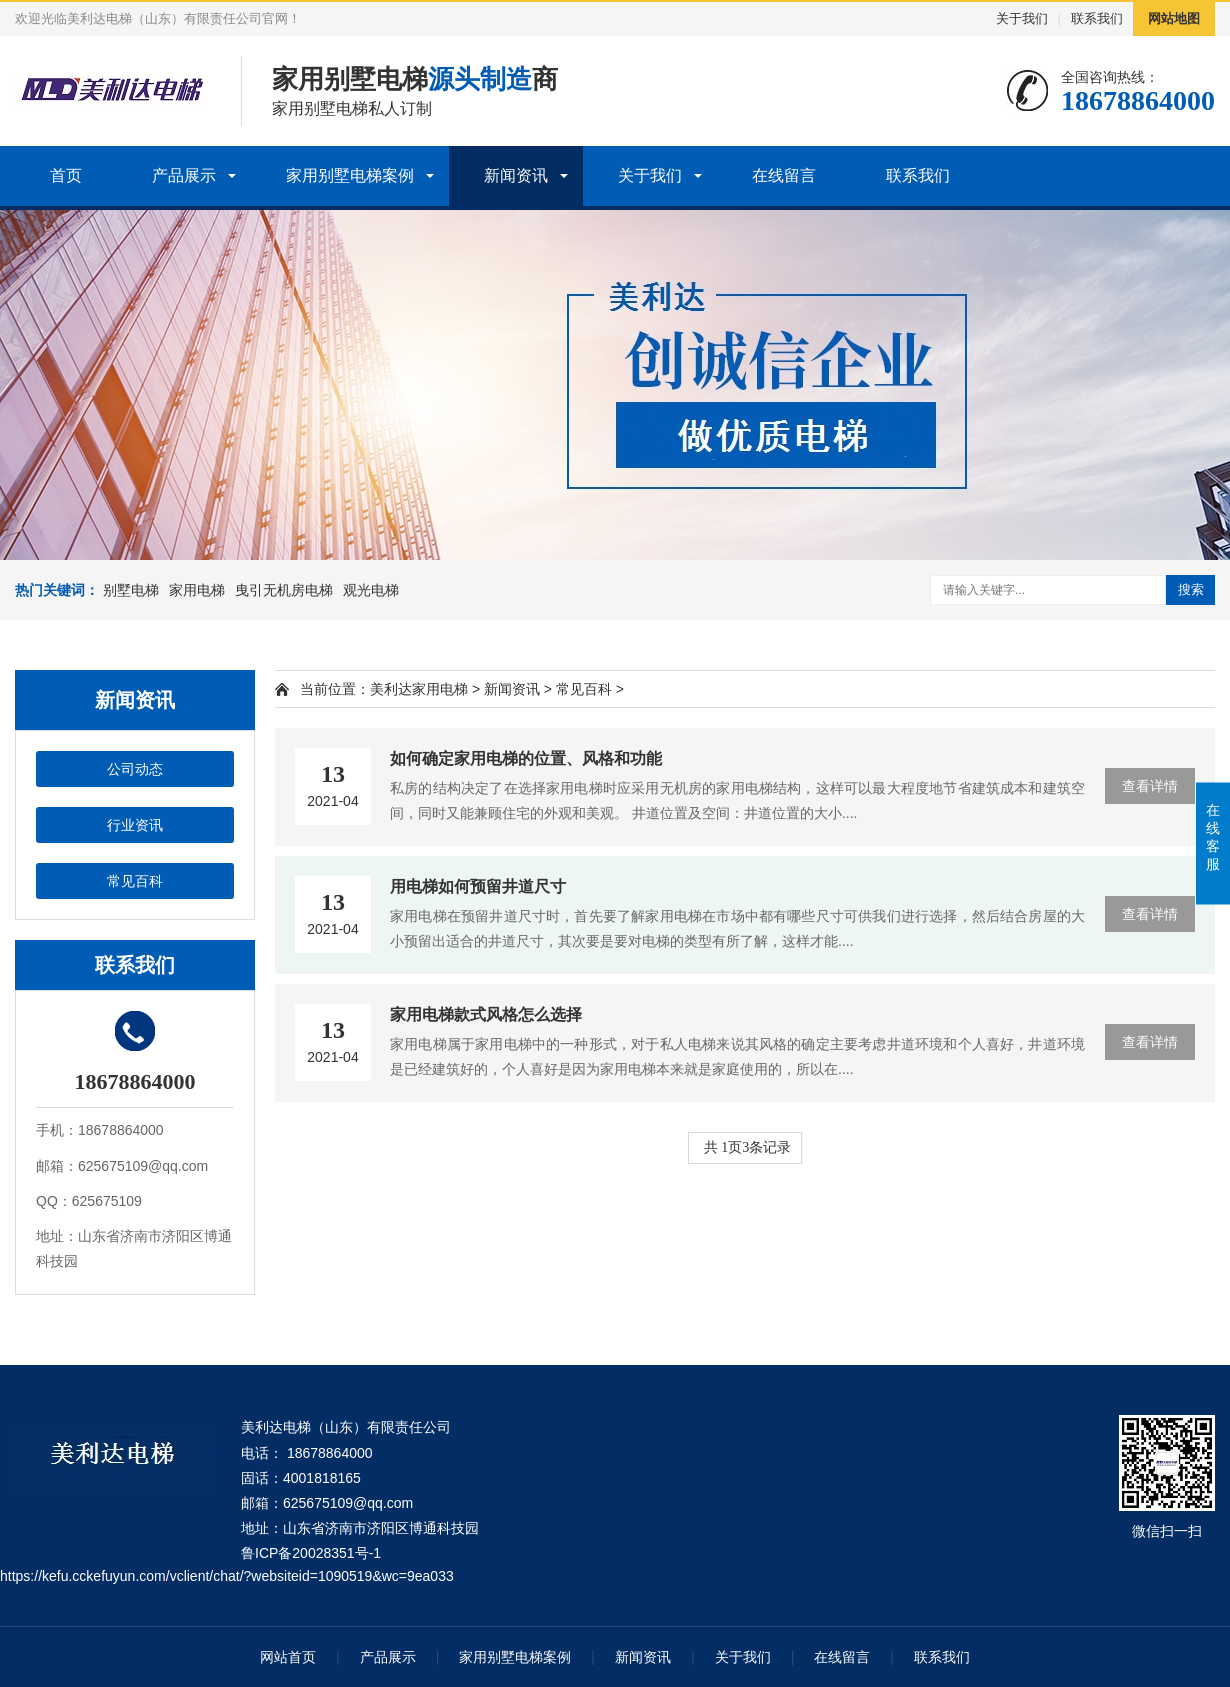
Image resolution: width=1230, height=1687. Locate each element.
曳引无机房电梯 (284, 590)
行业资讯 (135, 825)
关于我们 (1022, 18)
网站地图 (1174, 18)
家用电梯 (197, 590)
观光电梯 (371, 590)
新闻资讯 (516, 175)
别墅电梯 (131, 590)
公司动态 (135, 769)
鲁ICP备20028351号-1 (311, 1553)
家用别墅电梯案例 (350, 175)
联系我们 (1097, 18)
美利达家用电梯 (419, 689)
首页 (66, 175)
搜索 (1191, 589)
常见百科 (135, 881)
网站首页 (288, 1657)
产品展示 (184, 175)
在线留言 (784, 175)
